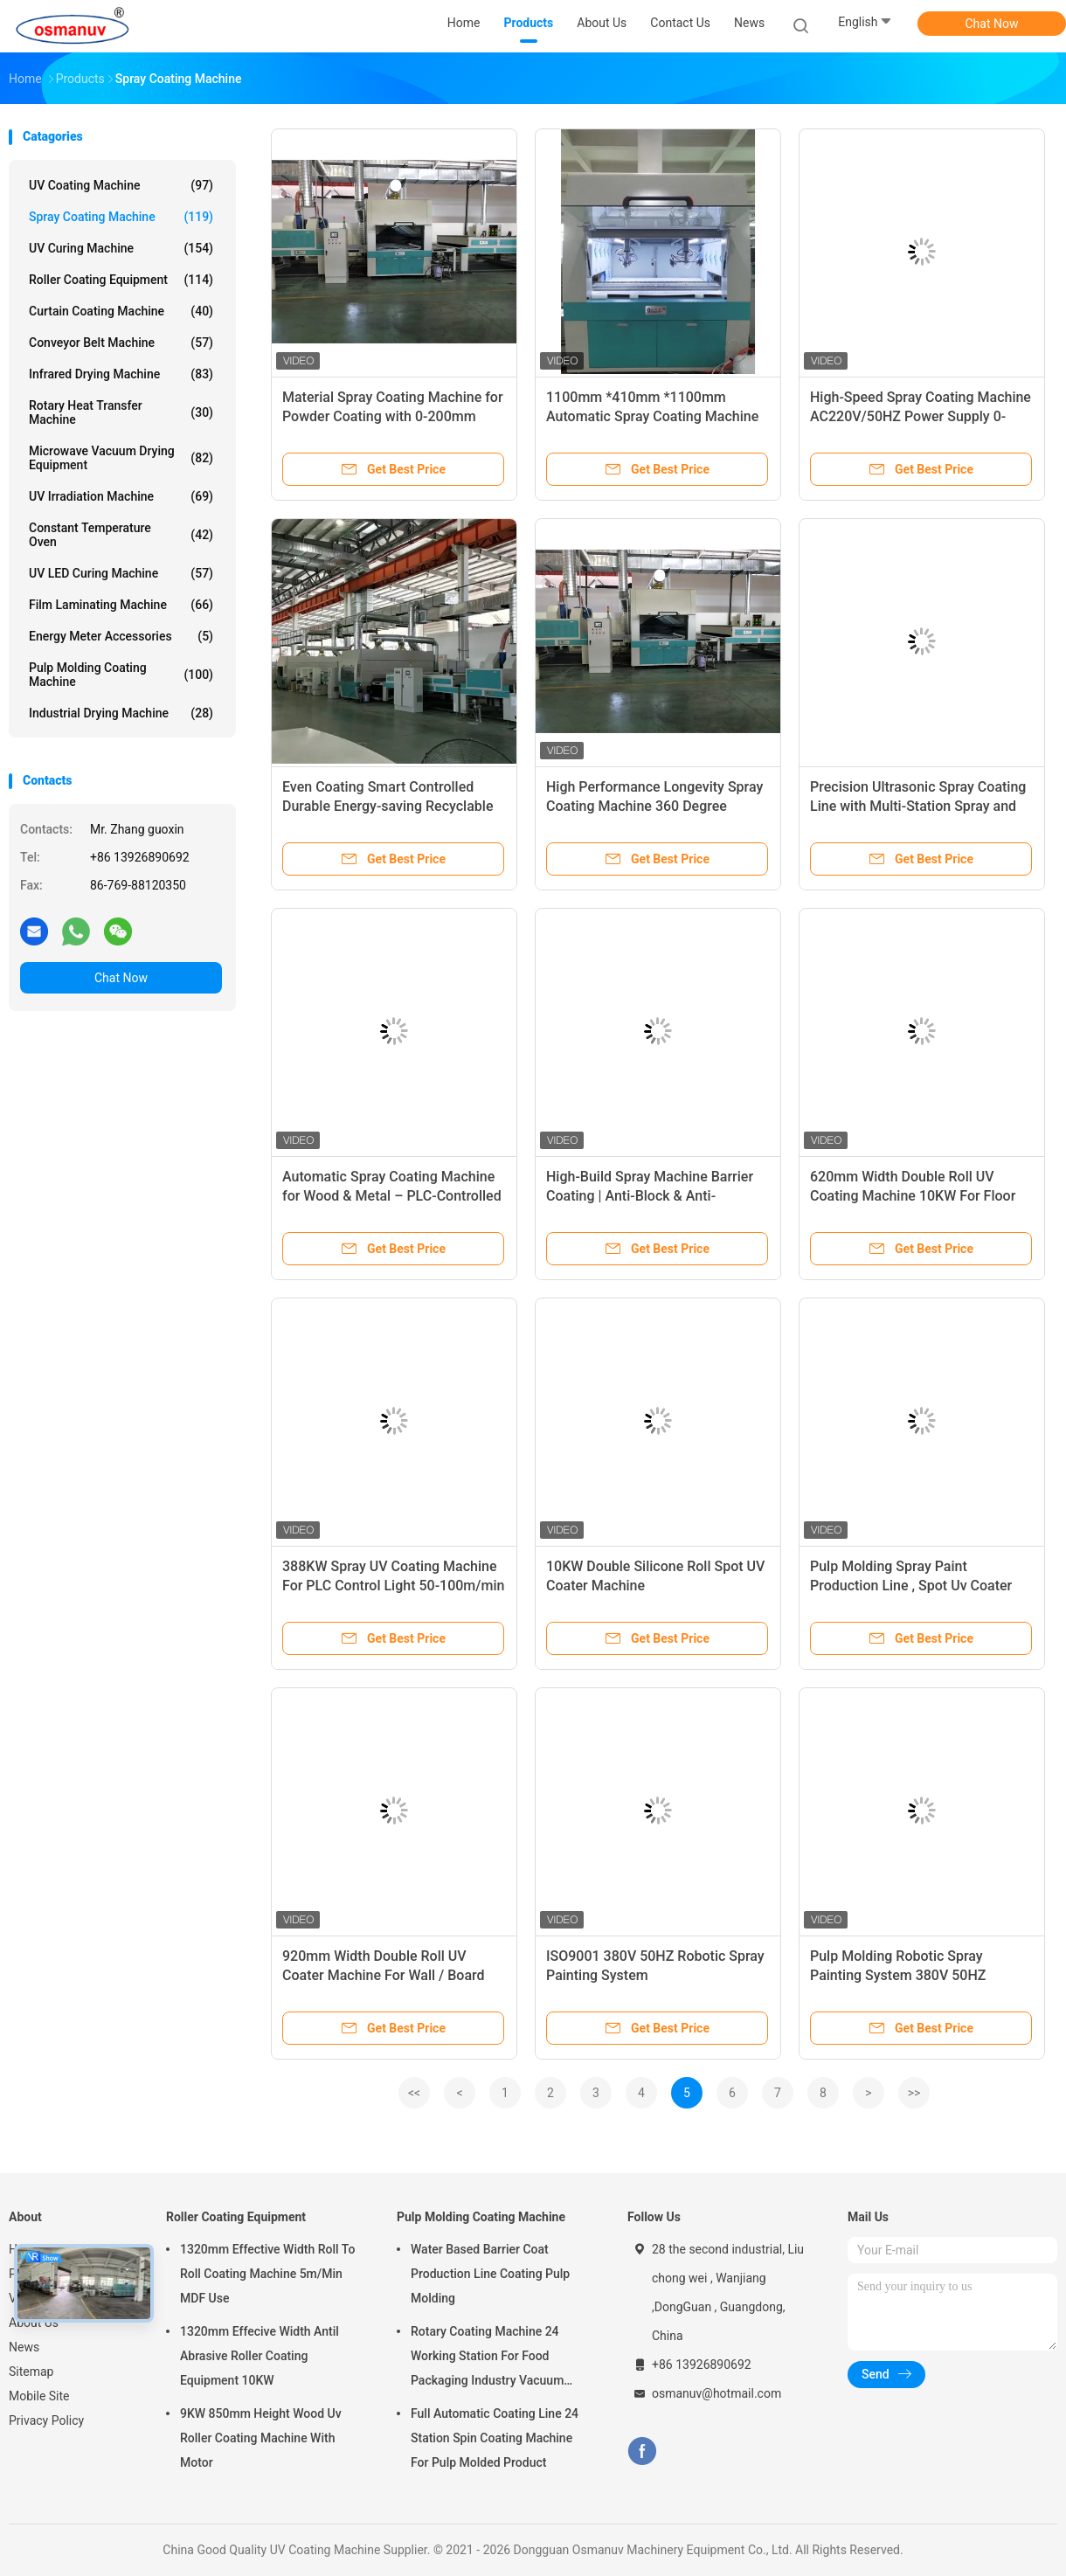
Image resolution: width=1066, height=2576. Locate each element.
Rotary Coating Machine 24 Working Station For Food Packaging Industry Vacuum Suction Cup (487, 2358)
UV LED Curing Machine (121, 573)
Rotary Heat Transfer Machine (121, 412)
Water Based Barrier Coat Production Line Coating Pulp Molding (490, 2273)
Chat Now (992, 24)
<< (414, 2093)
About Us (34, 2323)
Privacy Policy (46, 2420)
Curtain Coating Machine (121, 311)
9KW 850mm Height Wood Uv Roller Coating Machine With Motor (261, 2437)
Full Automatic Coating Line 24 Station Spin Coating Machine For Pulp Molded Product (494, 2437)
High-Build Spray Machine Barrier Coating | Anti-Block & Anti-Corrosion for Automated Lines (649, 1195)
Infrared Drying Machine (121, 374)
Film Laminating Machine (121, 604)
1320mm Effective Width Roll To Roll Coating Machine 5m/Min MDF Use (267, 2273)
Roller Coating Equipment (121, 279)
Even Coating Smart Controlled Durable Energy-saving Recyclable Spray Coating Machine (387, 806)
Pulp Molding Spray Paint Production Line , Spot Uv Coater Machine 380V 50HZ (911, 1585)
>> (914, 2093)
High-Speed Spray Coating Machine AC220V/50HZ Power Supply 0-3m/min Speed (920, 416)
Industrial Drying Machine (121, 713)
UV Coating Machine (121, 185)
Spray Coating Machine (121, 216)
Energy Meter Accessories (121, 636)
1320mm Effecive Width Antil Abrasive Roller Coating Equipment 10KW (259, 2355)
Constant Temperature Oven (121, 535)
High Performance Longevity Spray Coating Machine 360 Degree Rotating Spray (654, 806)
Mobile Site (39, 2396)
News (24, 2347)
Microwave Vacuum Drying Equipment (121, 458)
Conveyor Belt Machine (121, 342)
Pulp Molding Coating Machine (121, 675)
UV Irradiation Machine (121, 496)
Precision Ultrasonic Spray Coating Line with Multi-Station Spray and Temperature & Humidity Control (918, 806)
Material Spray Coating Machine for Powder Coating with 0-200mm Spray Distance (392, 416)
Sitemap (31, 2372)
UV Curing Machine (121, 248)
